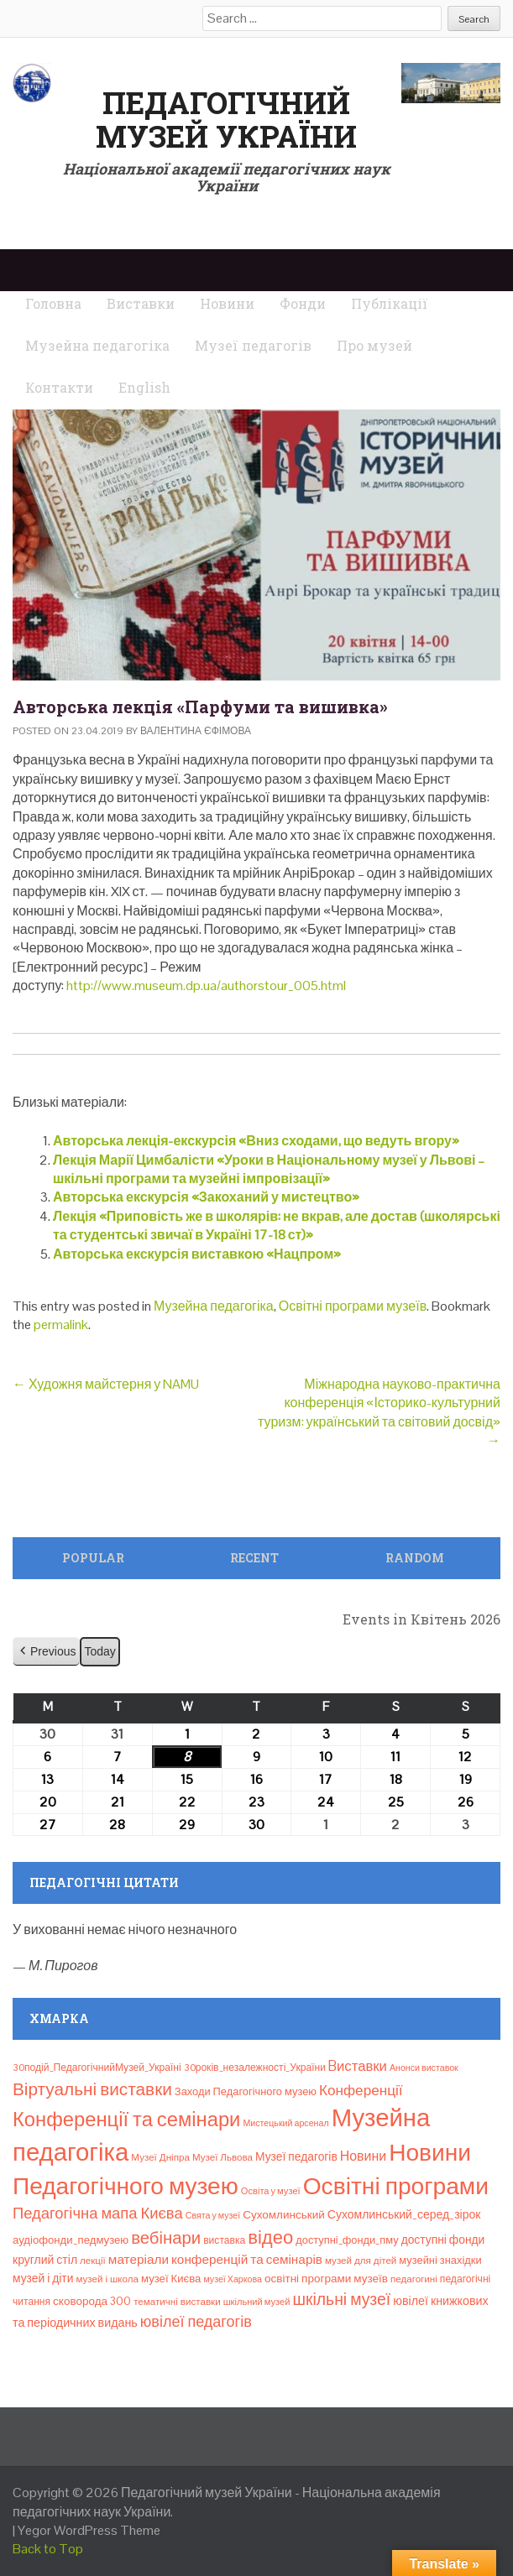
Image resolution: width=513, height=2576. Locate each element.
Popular (93, 1558)
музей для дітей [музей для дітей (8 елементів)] (360, 2260)
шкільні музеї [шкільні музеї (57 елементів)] (341, 2299)
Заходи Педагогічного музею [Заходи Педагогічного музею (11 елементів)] (246, 2091)
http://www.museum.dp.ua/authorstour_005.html (206, 985)
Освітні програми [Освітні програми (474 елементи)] (396, 2186)
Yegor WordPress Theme (89, 2530)
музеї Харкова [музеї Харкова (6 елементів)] (232, 2279)
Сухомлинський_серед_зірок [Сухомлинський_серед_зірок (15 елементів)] (404, 2214)
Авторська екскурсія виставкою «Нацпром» (197, 1254)
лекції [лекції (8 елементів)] (93, 2260)
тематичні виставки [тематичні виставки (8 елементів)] (177, 2301)
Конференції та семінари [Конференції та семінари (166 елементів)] (126, 2119)
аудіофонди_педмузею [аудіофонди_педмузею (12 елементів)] (70, 2240)
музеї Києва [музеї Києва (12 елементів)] (171, 2278)
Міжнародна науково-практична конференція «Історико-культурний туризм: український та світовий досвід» (379, 1412)
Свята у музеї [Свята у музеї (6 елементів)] (213, 2215)
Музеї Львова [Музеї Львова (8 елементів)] (222, 2157)
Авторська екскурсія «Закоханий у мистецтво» (206, 1197)
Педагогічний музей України (226, 119)
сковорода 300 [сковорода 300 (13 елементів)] (92, 2301)
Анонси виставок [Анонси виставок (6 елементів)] (424, 2067)
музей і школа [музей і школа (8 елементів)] (107, 2279)
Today (99, 1651)
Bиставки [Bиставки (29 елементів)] (357, 2066)
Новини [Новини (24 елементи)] (363, 2156)
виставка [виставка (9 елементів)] (224, 2240)
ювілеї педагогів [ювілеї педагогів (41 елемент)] (196, 2321)
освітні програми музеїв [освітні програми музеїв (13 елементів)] (326, 2278)
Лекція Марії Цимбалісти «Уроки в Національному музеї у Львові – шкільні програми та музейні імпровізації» (268, 1169)
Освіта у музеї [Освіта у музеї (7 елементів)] (271, 2191)
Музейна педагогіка (214, 1306)
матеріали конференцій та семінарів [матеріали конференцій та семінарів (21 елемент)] (215, 2259)
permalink (61, 1324)
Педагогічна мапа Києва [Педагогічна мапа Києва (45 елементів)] (98, 2213)
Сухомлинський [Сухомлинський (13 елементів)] (284, 2215)
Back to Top (48, 2549)
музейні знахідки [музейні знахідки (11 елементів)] (440, 2260)
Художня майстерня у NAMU (106, 1384)
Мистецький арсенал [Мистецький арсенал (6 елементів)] (285, 2123)
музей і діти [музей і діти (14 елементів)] (43, 2278)
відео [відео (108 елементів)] (270, 2237)
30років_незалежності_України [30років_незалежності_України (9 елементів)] (255, 2067)
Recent (254, 1558)
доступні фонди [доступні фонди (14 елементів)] (443, 2239)
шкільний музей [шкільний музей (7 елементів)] (257, 2301)
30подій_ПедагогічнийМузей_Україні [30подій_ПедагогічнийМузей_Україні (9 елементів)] (97, 2067)
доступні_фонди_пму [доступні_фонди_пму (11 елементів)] (347, 2240)
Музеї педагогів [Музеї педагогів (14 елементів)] (296, 2156)
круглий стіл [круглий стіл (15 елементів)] (45, 2259)
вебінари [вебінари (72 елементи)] (166, 2238)
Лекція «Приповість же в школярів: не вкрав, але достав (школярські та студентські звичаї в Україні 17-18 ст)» (276, 1225)
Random (414, 1558)
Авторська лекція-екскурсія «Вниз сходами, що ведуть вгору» (256, 1141)
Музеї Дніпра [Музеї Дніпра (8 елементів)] (160, 2157)
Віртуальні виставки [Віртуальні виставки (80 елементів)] (92, 2089)
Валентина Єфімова (195, 731)
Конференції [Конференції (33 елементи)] (361, 2090)
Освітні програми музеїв (353, 1306)
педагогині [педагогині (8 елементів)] (413, 2279)
